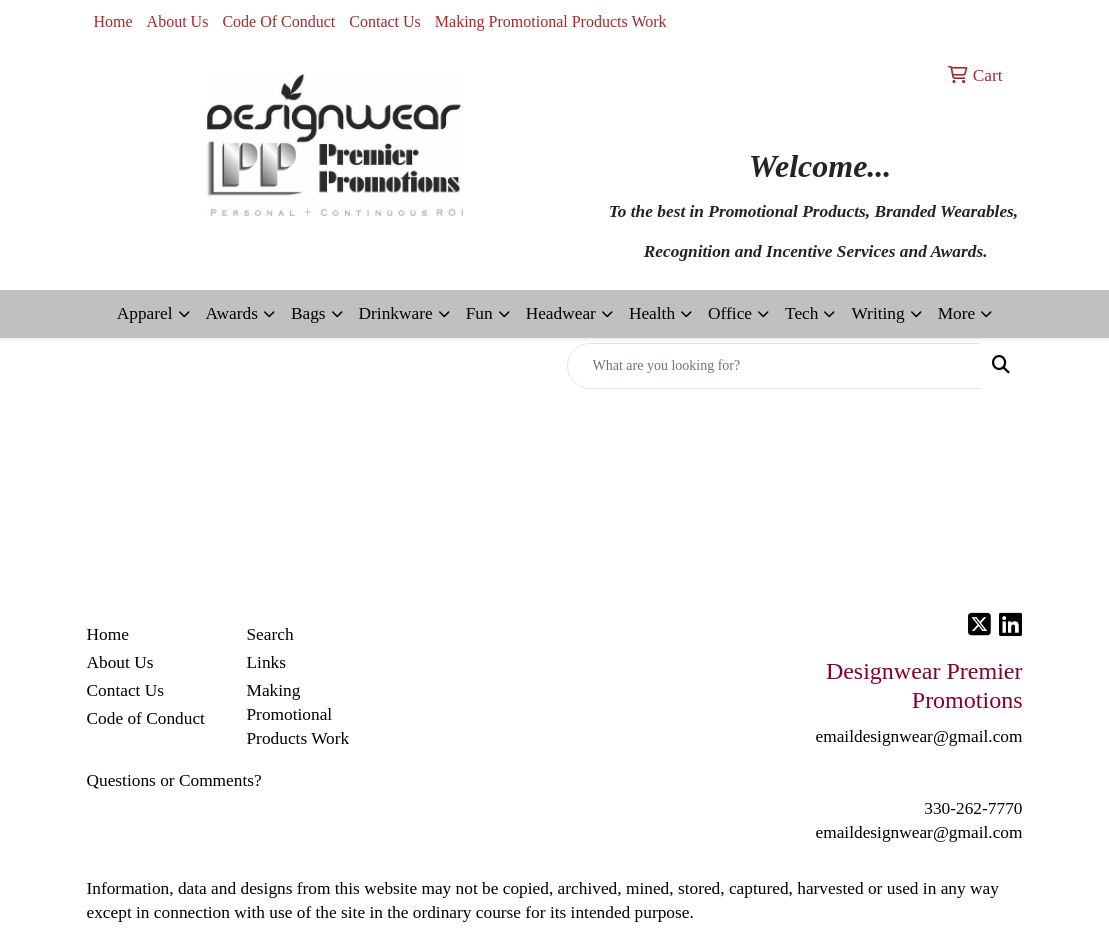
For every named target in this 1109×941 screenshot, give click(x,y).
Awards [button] (232, 313)
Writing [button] (877, 313)
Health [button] (652, 313)
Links (265, 662)
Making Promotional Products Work (551, 21)
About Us (178, 21)
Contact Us (385, 21)
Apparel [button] (145, 313)
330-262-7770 (973, 808)
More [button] (957, 313)
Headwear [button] (561, 313)
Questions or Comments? (174, 780)
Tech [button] (801, 313)
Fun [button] (479, 313)
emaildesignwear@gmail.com (918, 832)
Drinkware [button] (396, 313)
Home (113, 21)
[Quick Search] (774, 366)
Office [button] (730, 313)
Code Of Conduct (278, 21)
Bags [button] (308, 313)
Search (269, 634)
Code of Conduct (146, 718)
